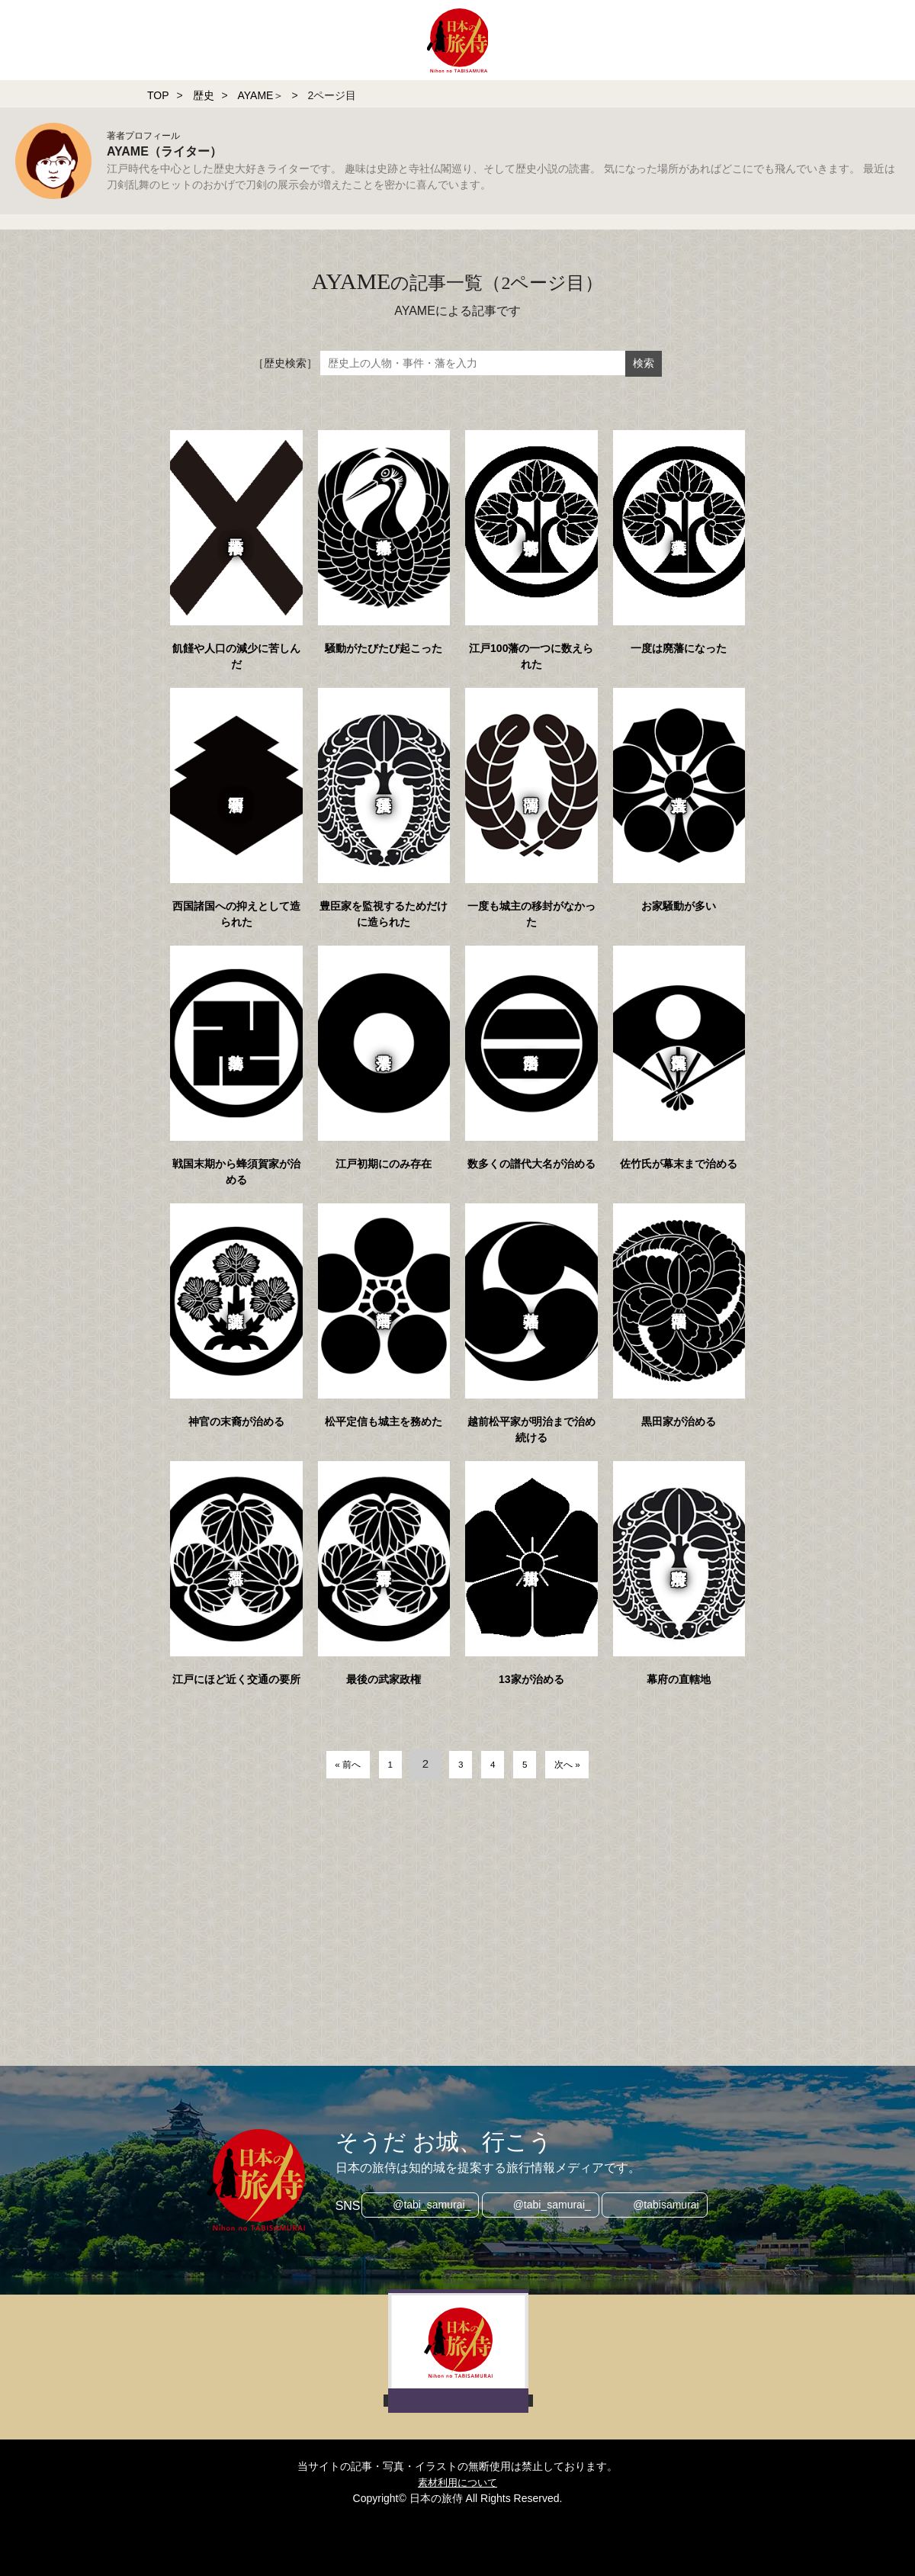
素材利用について (457, 2482)
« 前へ (329, 1763)
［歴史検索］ (285, 363)
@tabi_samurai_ (427, 2206)
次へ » (586, 1763)
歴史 (203, 95)
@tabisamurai (671, 2206)
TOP (158, 95)
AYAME (255, 95)
